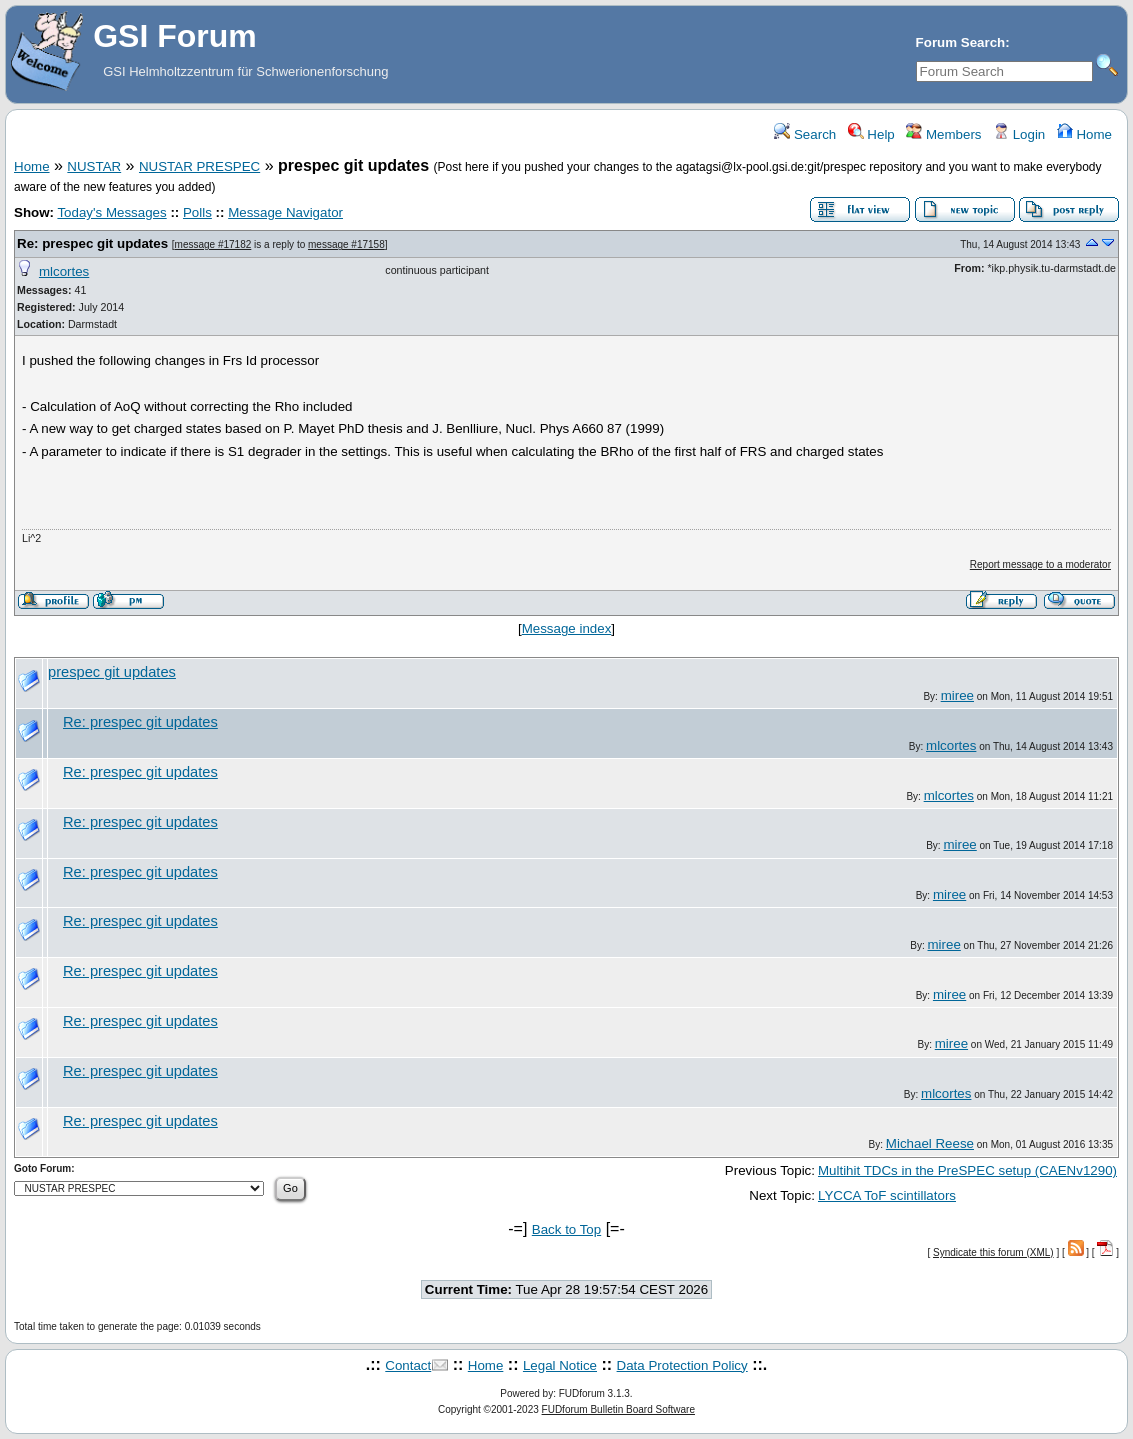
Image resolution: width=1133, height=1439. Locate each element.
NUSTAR (94, 166)
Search (805, 134)
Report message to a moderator (1040, 564)
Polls (197, 212)
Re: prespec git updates (92, 243)
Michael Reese (930, 1143)
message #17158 (346, 244)
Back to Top (566, 1229)
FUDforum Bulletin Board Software (618, 1409)
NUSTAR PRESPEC (199, 166)
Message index (567, 628)
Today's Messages (111, 212)
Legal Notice (560, 1365)
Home (1084, 134)
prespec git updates (112, 672)
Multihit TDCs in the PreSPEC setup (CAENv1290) (967, 1170)
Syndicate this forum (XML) (993, 1252)
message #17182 (213, 244)
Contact (408, 1365)
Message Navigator (285, 212)
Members (943, 134)
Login (1019, 134)
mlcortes (64, 271)
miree (957, 695)
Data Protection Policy (682, 1365)
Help (871, 134)
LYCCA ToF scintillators (887, 1195)
